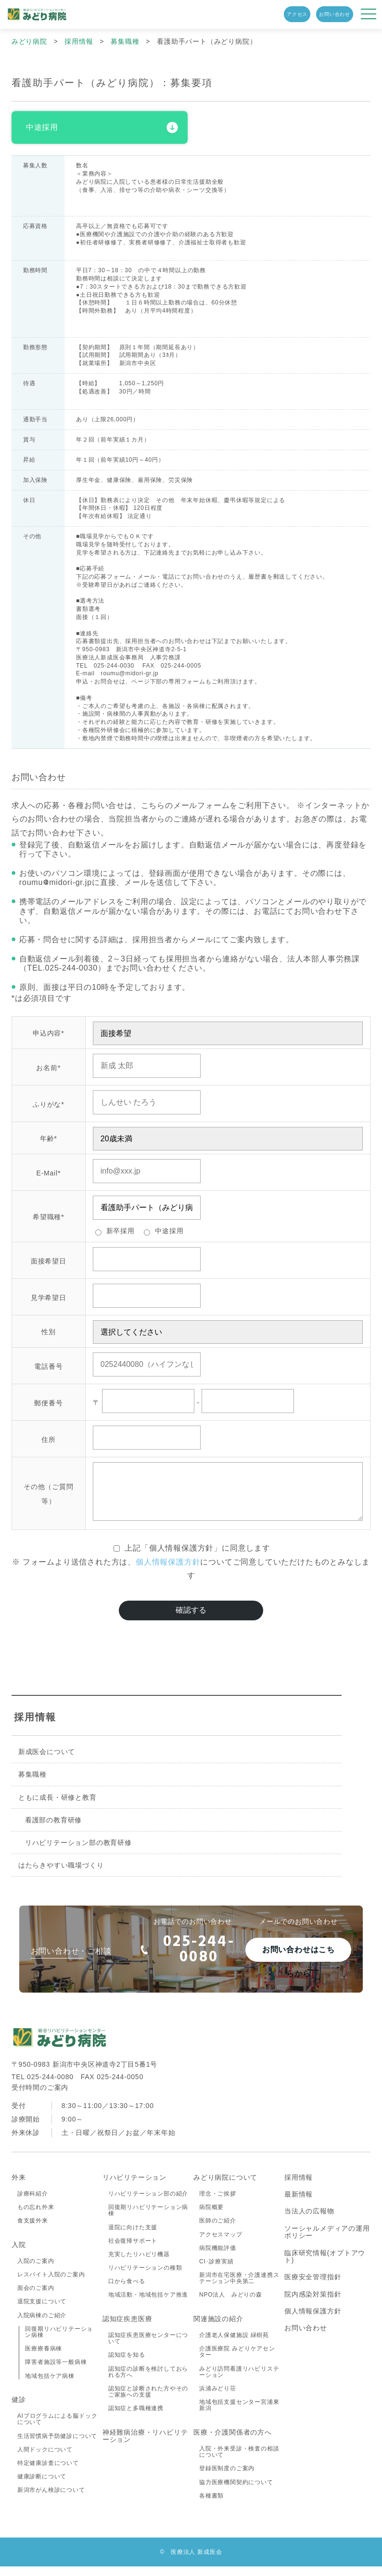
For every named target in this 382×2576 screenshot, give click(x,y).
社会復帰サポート (132, 2250)
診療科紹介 (32, 2203)
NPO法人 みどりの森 (230, 2304)
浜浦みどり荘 (217, 2398)
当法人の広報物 (309, 2220)
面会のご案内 (35, 2297)
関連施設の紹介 (218, 2328)
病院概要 (211, 2216)
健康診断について (41, 2486)
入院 (19, 2254)
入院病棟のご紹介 (41, 2325)
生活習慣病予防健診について (57, 2445)
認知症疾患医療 (127, 2328)
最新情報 (298, 2204)
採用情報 (35, 1726)
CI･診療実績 (216, 2271)
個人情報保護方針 (168, 1571)
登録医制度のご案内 (227, 2478)
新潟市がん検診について (51, 2499)
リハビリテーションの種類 (145, 2277)
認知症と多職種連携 (136, 2417)
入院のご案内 (35, 2270)
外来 (19, 2187)
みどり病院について (225, 2187)
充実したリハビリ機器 (139, 2263)
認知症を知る (126, 2364)
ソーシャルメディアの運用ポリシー (327, 2241)
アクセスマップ (220, 2244)
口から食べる (126, 2290)
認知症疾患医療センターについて (148, 2347)
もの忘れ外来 (35, 2216)
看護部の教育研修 (53, 1829)
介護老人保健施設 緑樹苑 (234, 2344)
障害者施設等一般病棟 (56, 2372)
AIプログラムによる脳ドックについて (57, 2428)
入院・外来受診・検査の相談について (239, 2461)
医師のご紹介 (217, 2230)
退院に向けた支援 (132, 2237)
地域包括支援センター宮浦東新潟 (239, 2414)
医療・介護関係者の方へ (232, 2442)
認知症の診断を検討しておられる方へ (148, 2381)
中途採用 (42, 127)
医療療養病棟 (43, 2358)
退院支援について (41, 2311)
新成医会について (46, 1761)
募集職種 (32, 1784)
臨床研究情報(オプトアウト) (324, 2266)
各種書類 (211, 2505)
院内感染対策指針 (312, 2304)
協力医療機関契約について (236, 2491)
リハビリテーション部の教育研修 (78, 1852)
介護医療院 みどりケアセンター (237, 2361)
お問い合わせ (334, 14)
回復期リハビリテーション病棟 (59, 2341)
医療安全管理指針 (312, 2286)
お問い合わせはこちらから (298, 1963)
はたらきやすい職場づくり (61, 1875)
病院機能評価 (217, 2257)
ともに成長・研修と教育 (57, 1806)
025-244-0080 (187, 1959)
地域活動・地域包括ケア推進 (148, 2304)
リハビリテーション (134, 2187)
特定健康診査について (48, 2472)
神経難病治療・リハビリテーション (145, 2445)
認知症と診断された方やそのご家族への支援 (148, 2401)
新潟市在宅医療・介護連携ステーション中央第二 (239, 2287)
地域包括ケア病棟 (49, 2385)
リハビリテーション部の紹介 (148, 2203)
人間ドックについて (45, 2459)
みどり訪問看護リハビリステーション (239, 2381)
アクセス (297, 14)
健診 (19, 2409)
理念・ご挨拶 (217, 2203)
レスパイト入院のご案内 (51, 2284)
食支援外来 (32, 2230)
